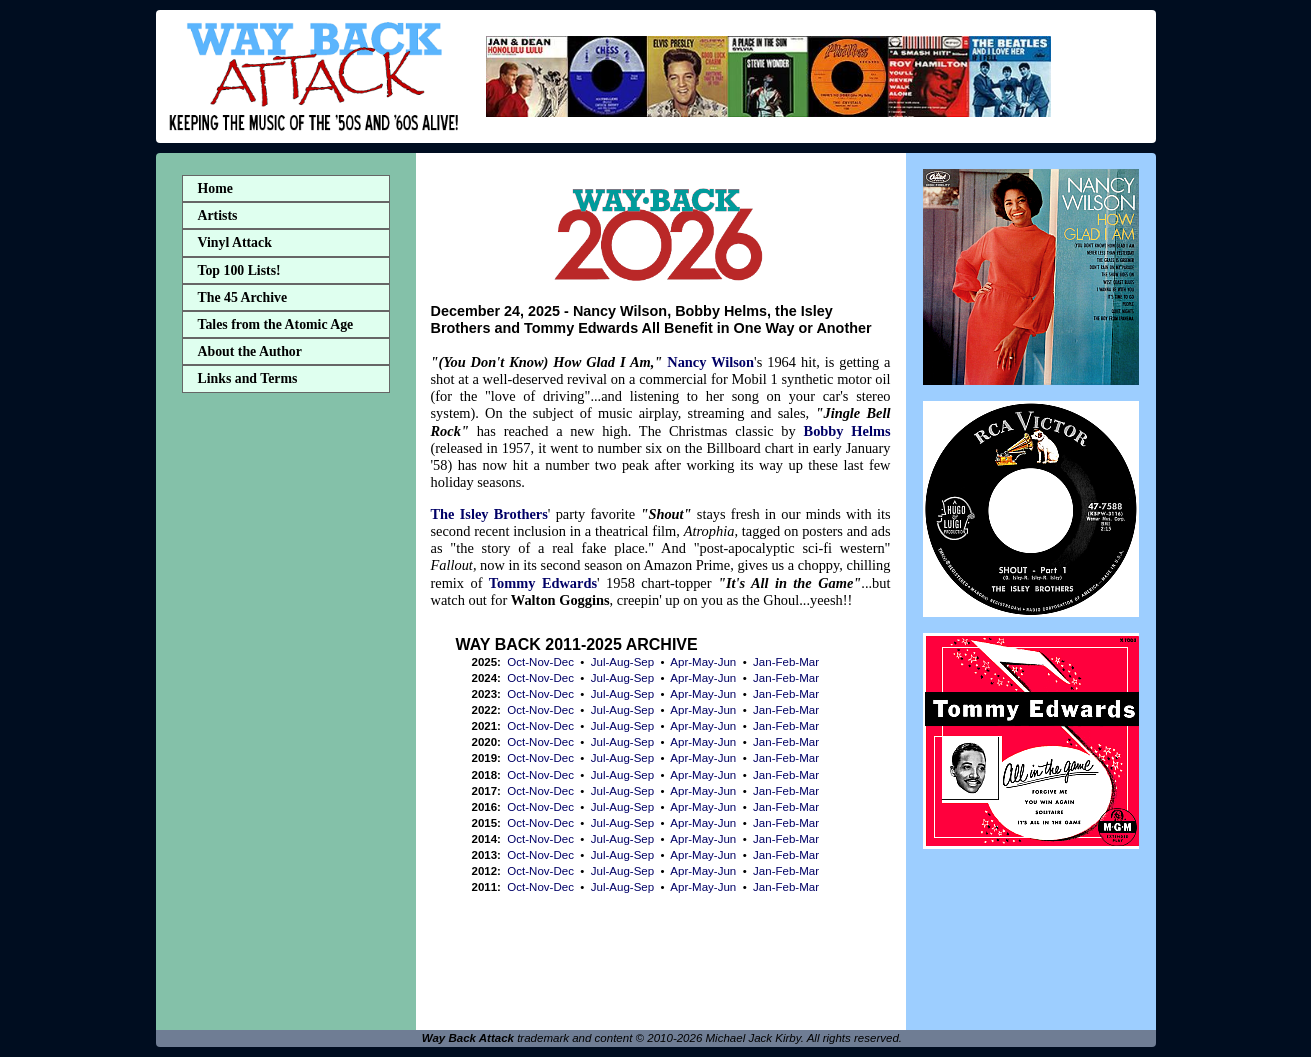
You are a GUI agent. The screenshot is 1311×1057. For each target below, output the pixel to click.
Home (215, 188)
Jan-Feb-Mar (786, 662)
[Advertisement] (286, 716)
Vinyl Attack (235, 242)
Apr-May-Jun (703, 662)
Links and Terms (248, 378)
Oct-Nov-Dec (540, 662)
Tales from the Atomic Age (276, 324)
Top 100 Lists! (239, 270)
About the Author (250, 351)
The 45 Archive (243, 297)
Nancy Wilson (710, 362)
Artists (218, 215)
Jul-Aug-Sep (622, 662)
